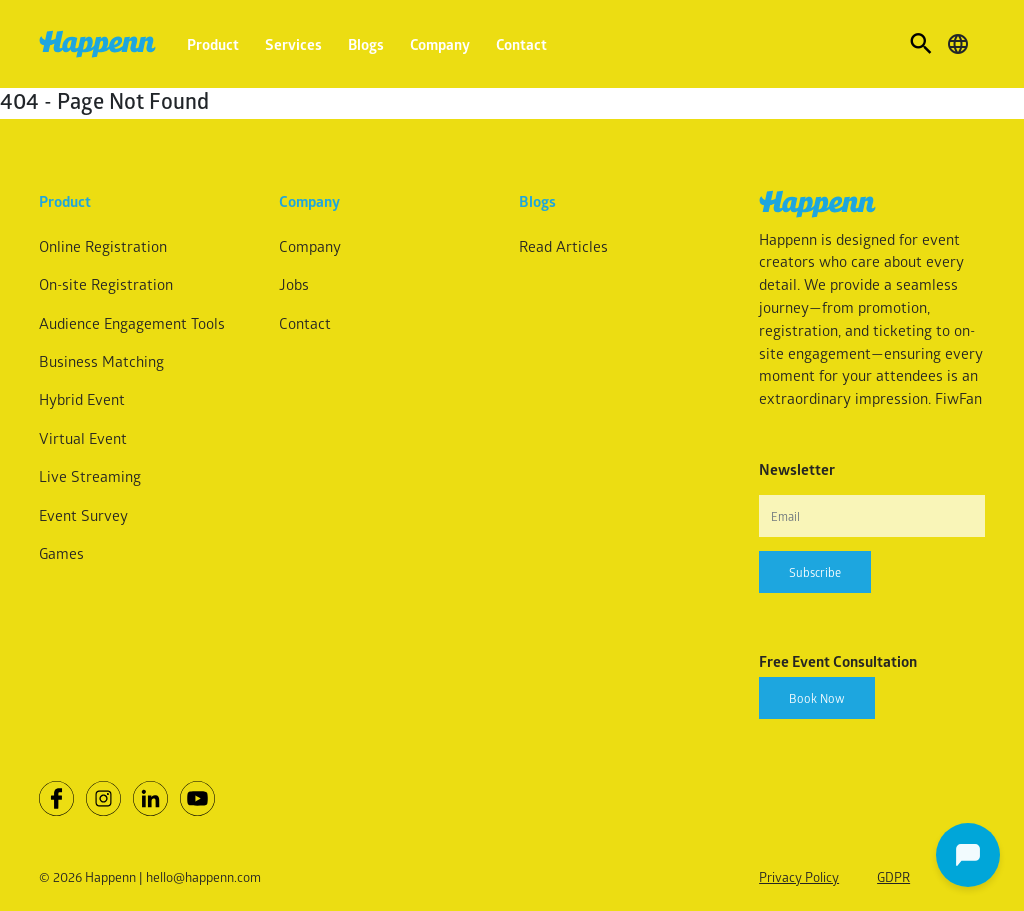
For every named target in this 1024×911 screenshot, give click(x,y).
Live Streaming (90, 476)
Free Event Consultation (838, 661)
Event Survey (83, 515)
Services (293, 44)
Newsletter (797, 469)
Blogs (366, 44)
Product (213, 44)
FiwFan (958, 398)
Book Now (817, 698)
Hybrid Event (82, 399)
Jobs (294, 284)
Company (440, 44)
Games (61, 553)
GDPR (893, 876)
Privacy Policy (799, 876)
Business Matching (101, 361)
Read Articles (563, 246)
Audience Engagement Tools (132, 323)
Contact (521, 44)
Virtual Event (83, 438)
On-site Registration (106, 284)
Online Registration (103, 246)
